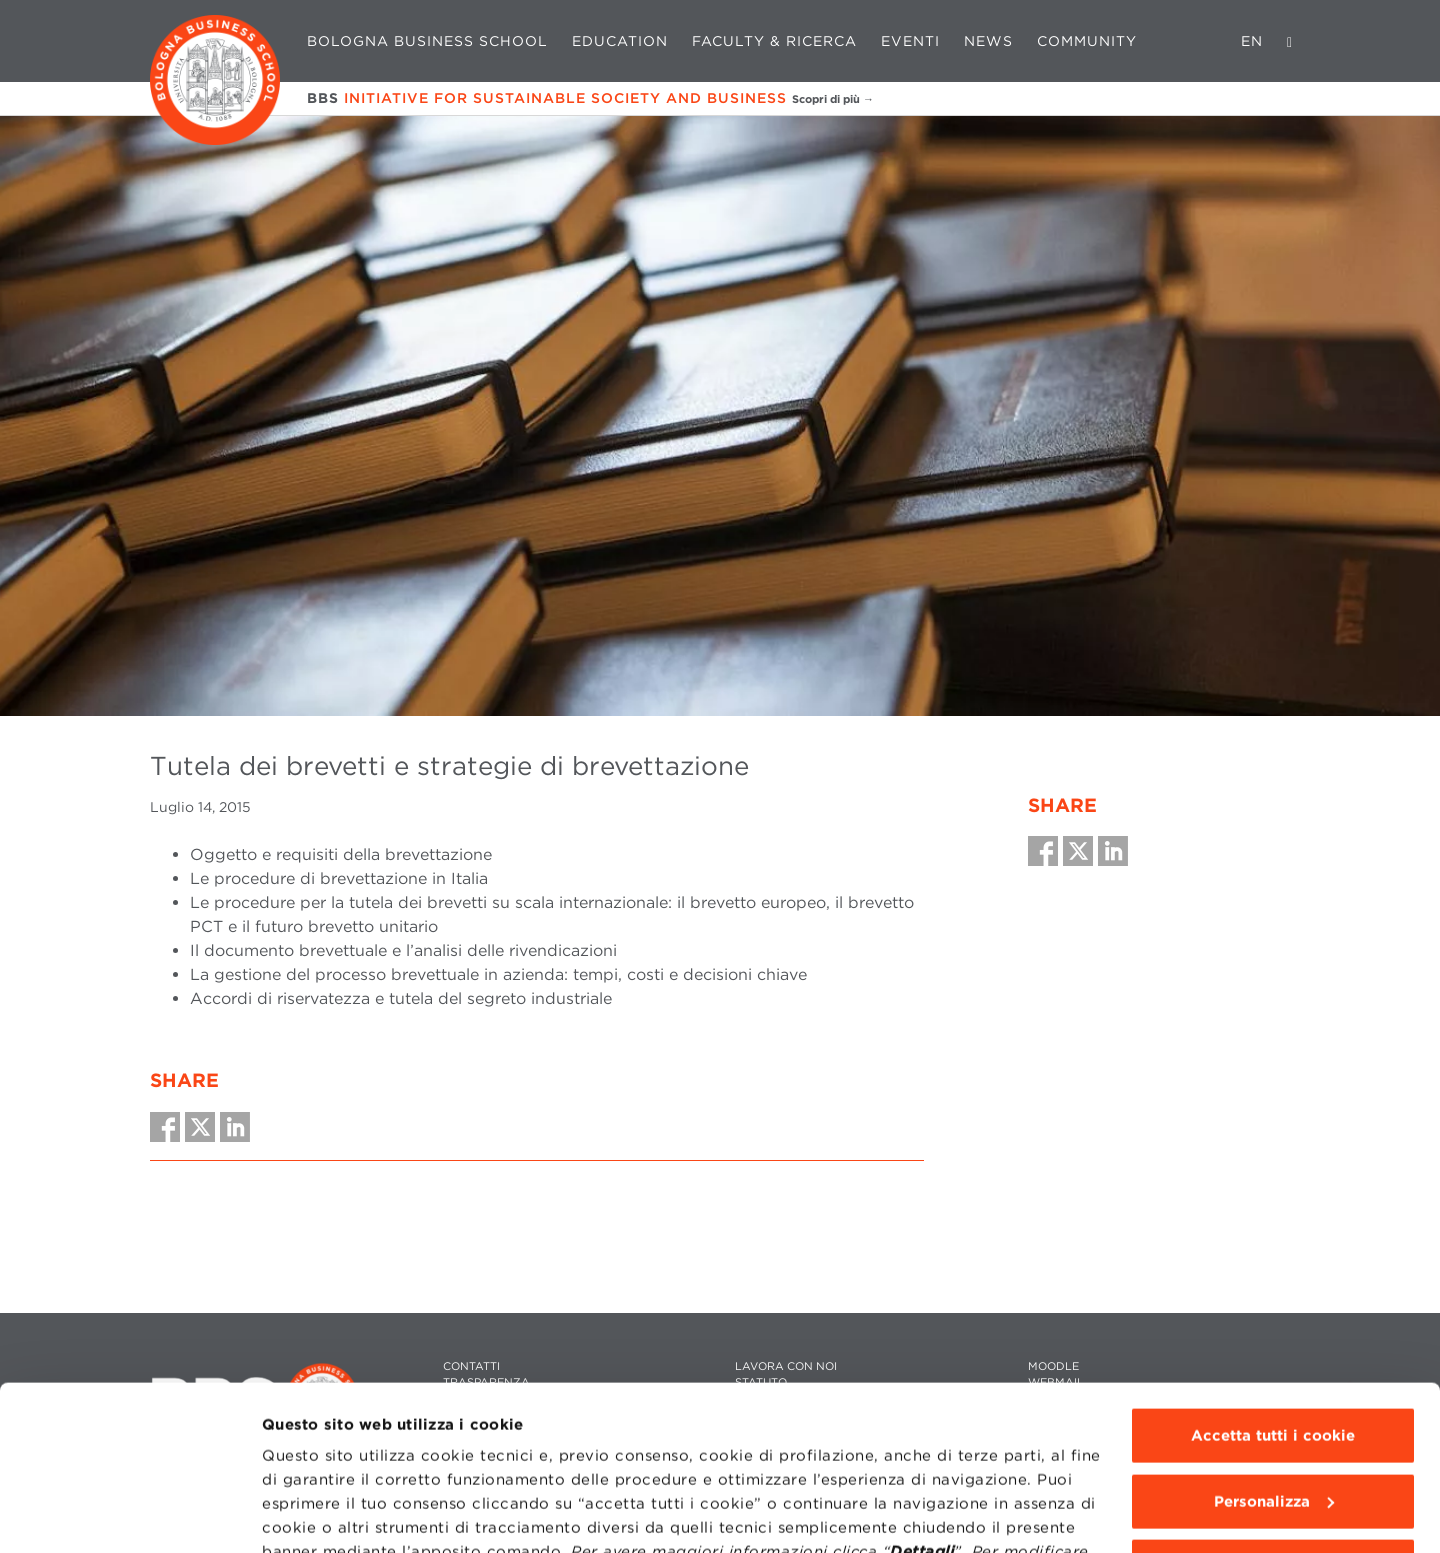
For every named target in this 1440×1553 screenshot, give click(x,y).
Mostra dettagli (321, 1514)
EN (1252, 41)
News (988, 41)
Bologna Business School (427, 41)
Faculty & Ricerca (774, 41)
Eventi (910, 41)
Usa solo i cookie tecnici (1273, 1426)
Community (1087, 41)
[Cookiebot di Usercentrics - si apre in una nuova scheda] (129, 1514)
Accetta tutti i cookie (1273, 1295)
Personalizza (1274, 1360)
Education (620, 41)
